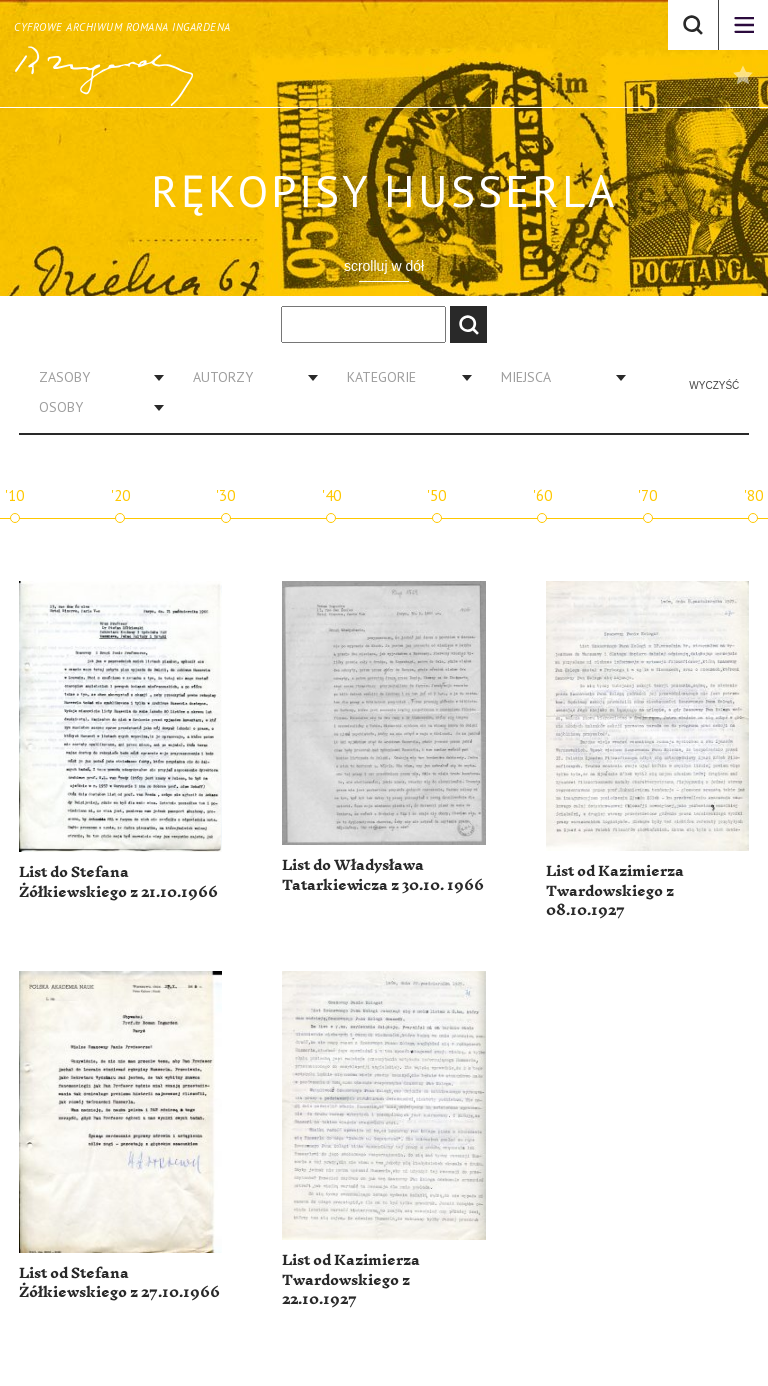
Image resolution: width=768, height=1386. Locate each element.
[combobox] (94, 377)
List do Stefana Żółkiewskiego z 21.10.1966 (118, 882)
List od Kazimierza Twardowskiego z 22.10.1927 (351, 1280)
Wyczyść (714, 385)
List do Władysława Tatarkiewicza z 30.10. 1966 (383, 875)
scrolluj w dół (384, 266)
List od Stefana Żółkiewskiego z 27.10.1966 (119, 1283)
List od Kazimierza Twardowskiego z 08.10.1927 (615, 891)
